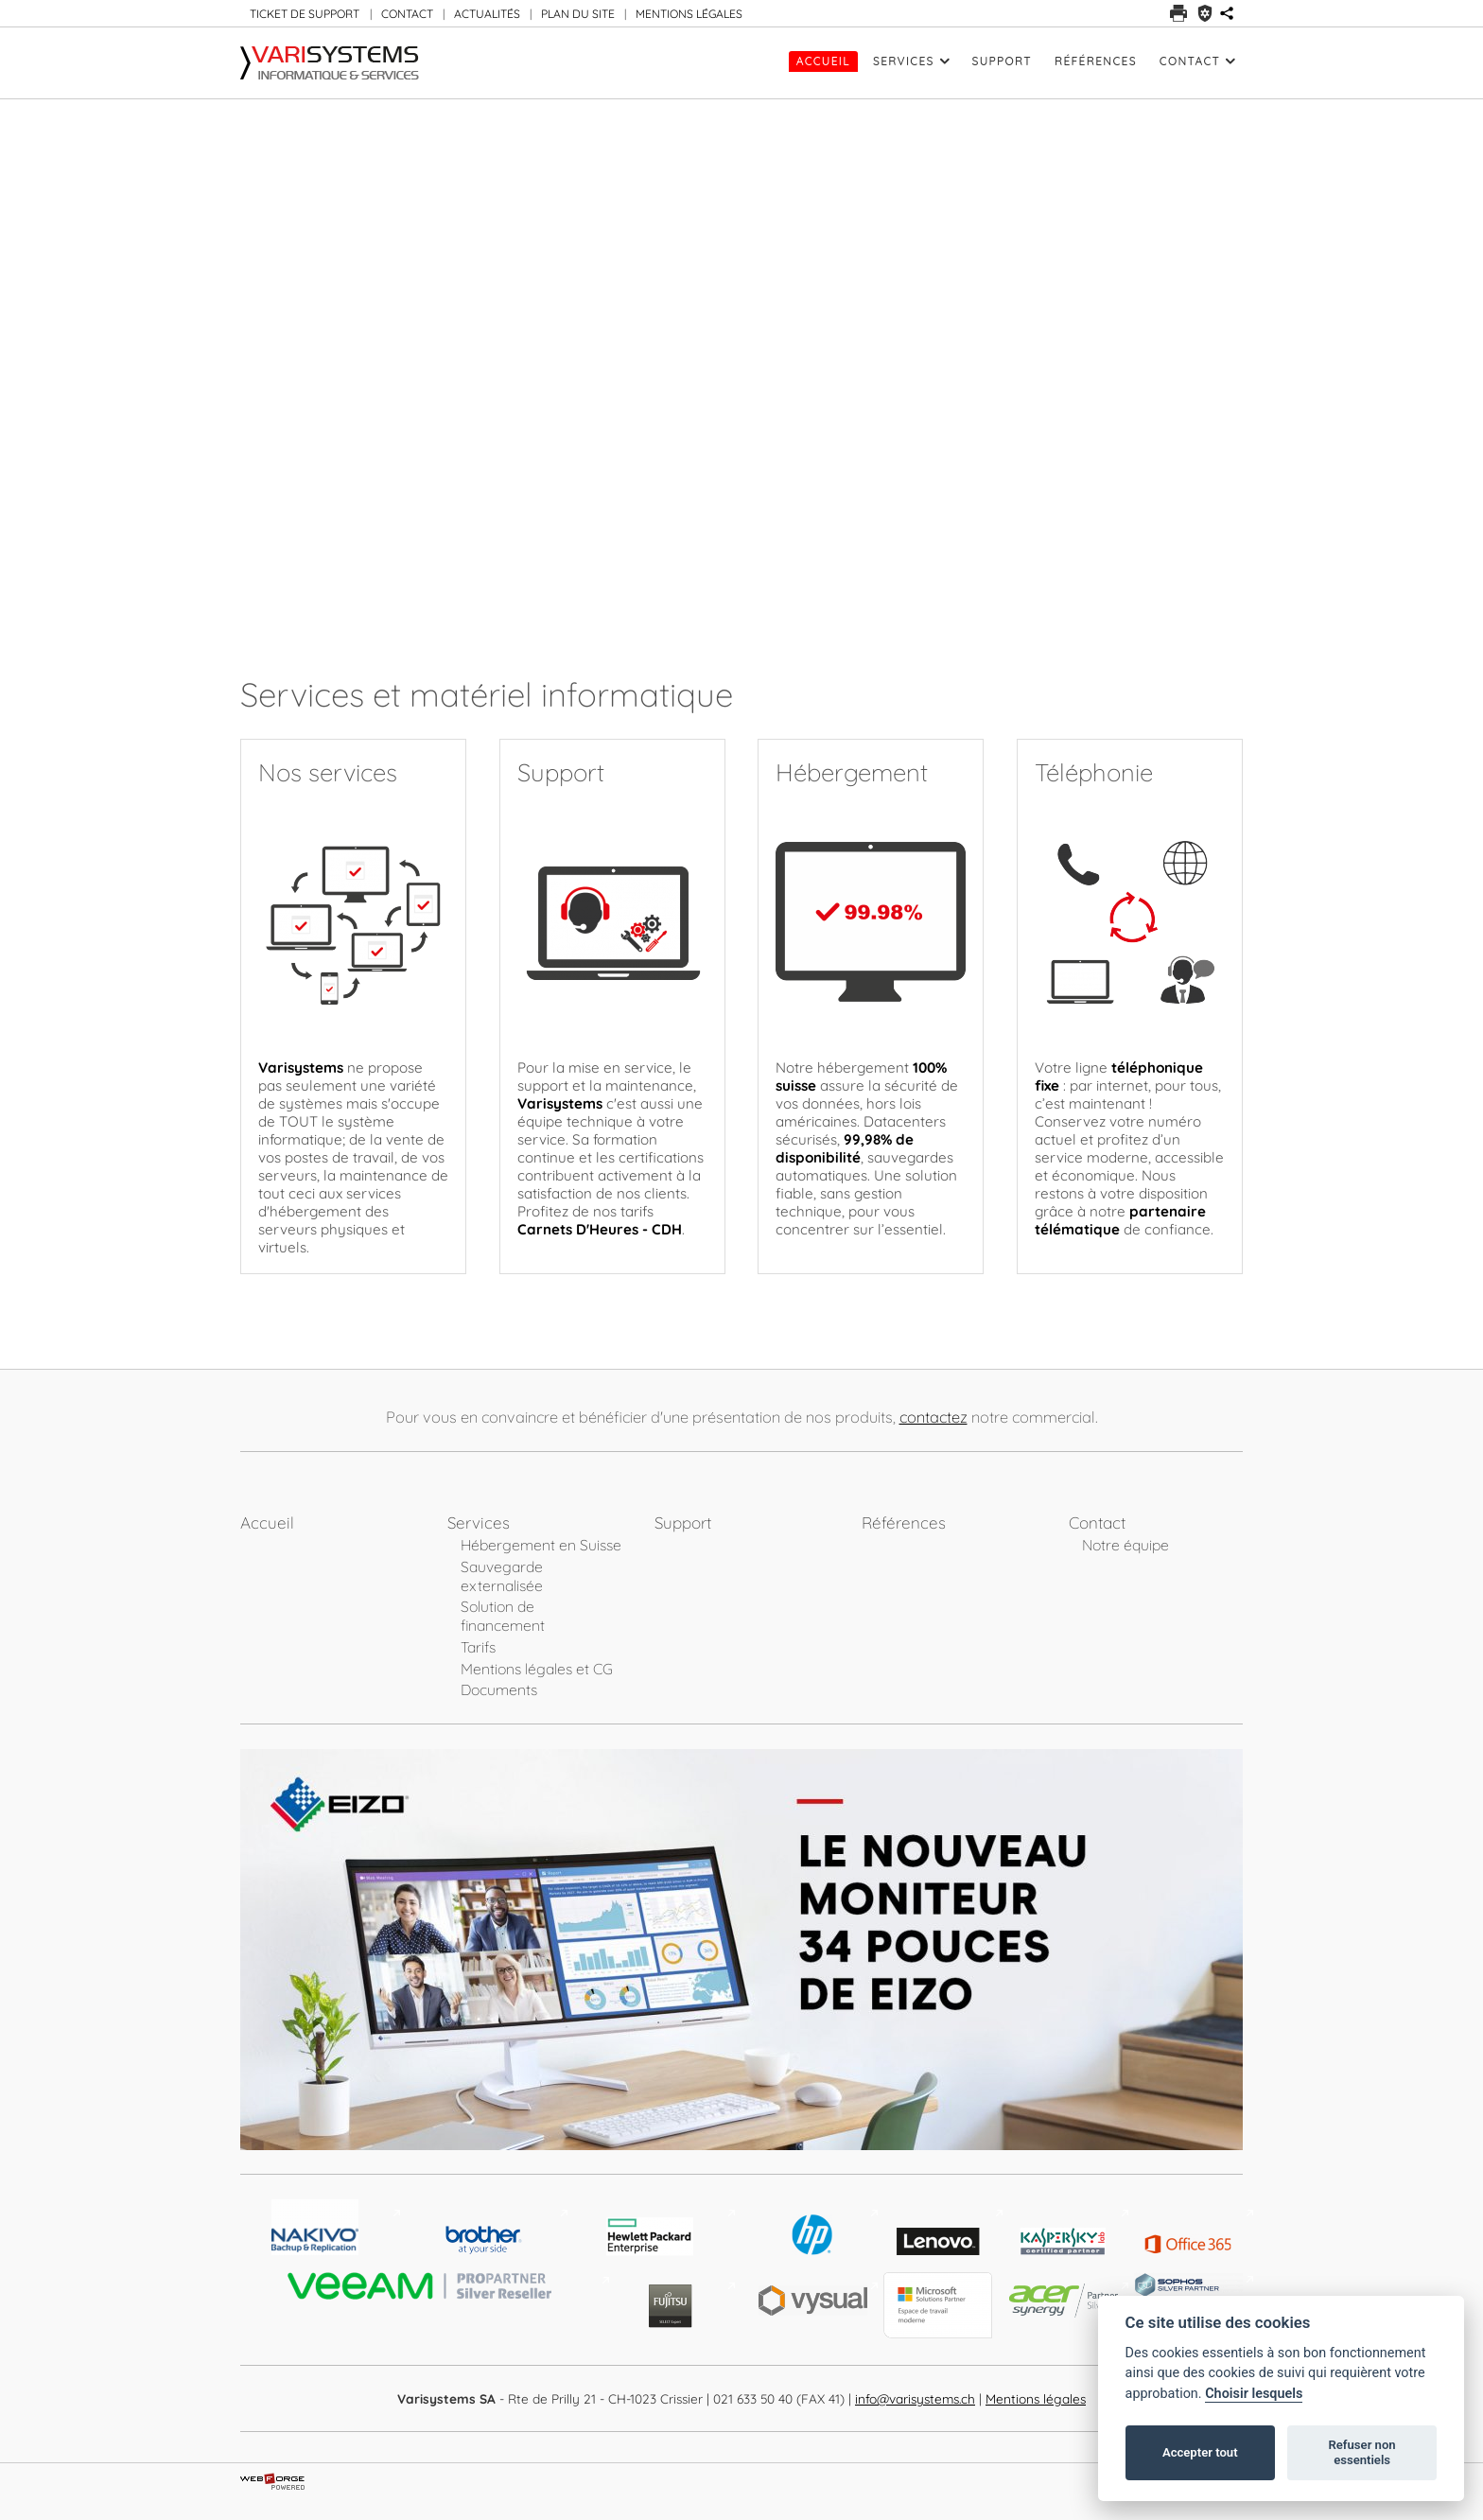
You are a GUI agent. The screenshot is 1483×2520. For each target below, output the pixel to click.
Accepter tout (1200, 2452)
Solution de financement (503, 1616)
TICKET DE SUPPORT (304, 14)
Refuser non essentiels (1361, 2452)
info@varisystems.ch (915, 2398)
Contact (1197, 61)
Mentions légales (1036, 2398)
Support (1002, 61)
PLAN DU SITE (578, 14)
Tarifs (478, 1646)
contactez (933, 1417)
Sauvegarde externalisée (502, 1576)
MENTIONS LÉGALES (689, 14)
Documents (499, 1689)
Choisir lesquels (1253, 2394)
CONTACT (407, 14)
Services (911, 61)
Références (1096, 61)
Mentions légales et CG (537, 1668)
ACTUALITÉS (487, 14)
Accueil (823, 61)
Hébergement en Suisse (541, 1544)
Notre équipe (1125, 1544)
